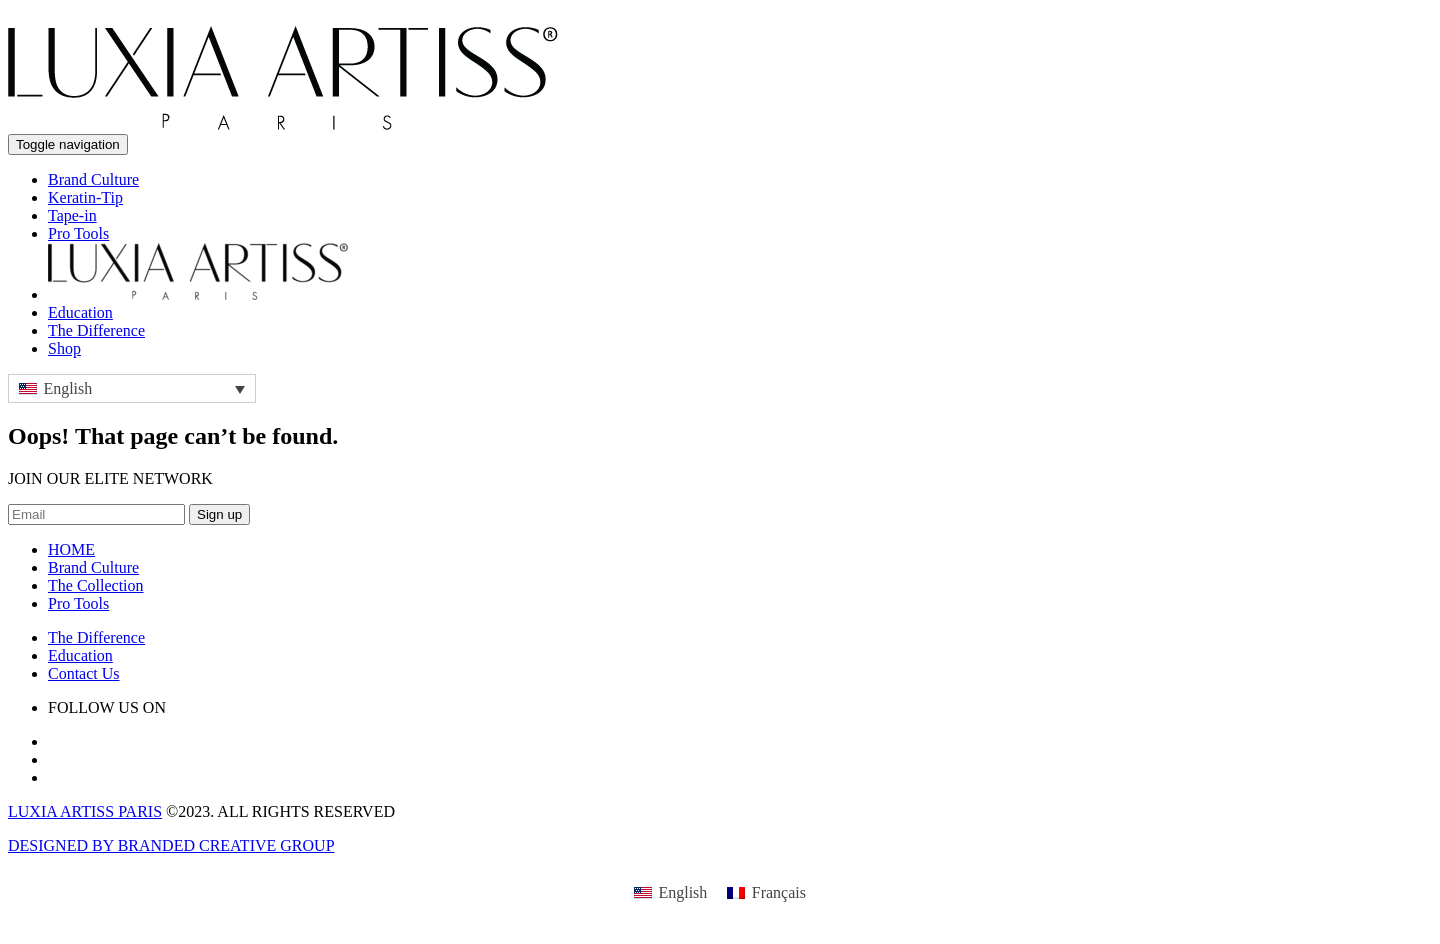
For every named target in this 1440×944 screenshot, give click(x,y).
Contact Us (84, 673)
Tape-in (72, 215)
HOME (71, 549)
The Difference (96, 330)
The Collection (96, 585)
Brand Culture (93, 179)
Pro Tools (78, 233)
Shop (64, 348)
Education (80, 312)
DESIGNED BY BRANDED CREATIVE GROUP (171, 845)
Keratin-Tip (85, 197)
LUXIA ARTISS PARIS (85, 811)
